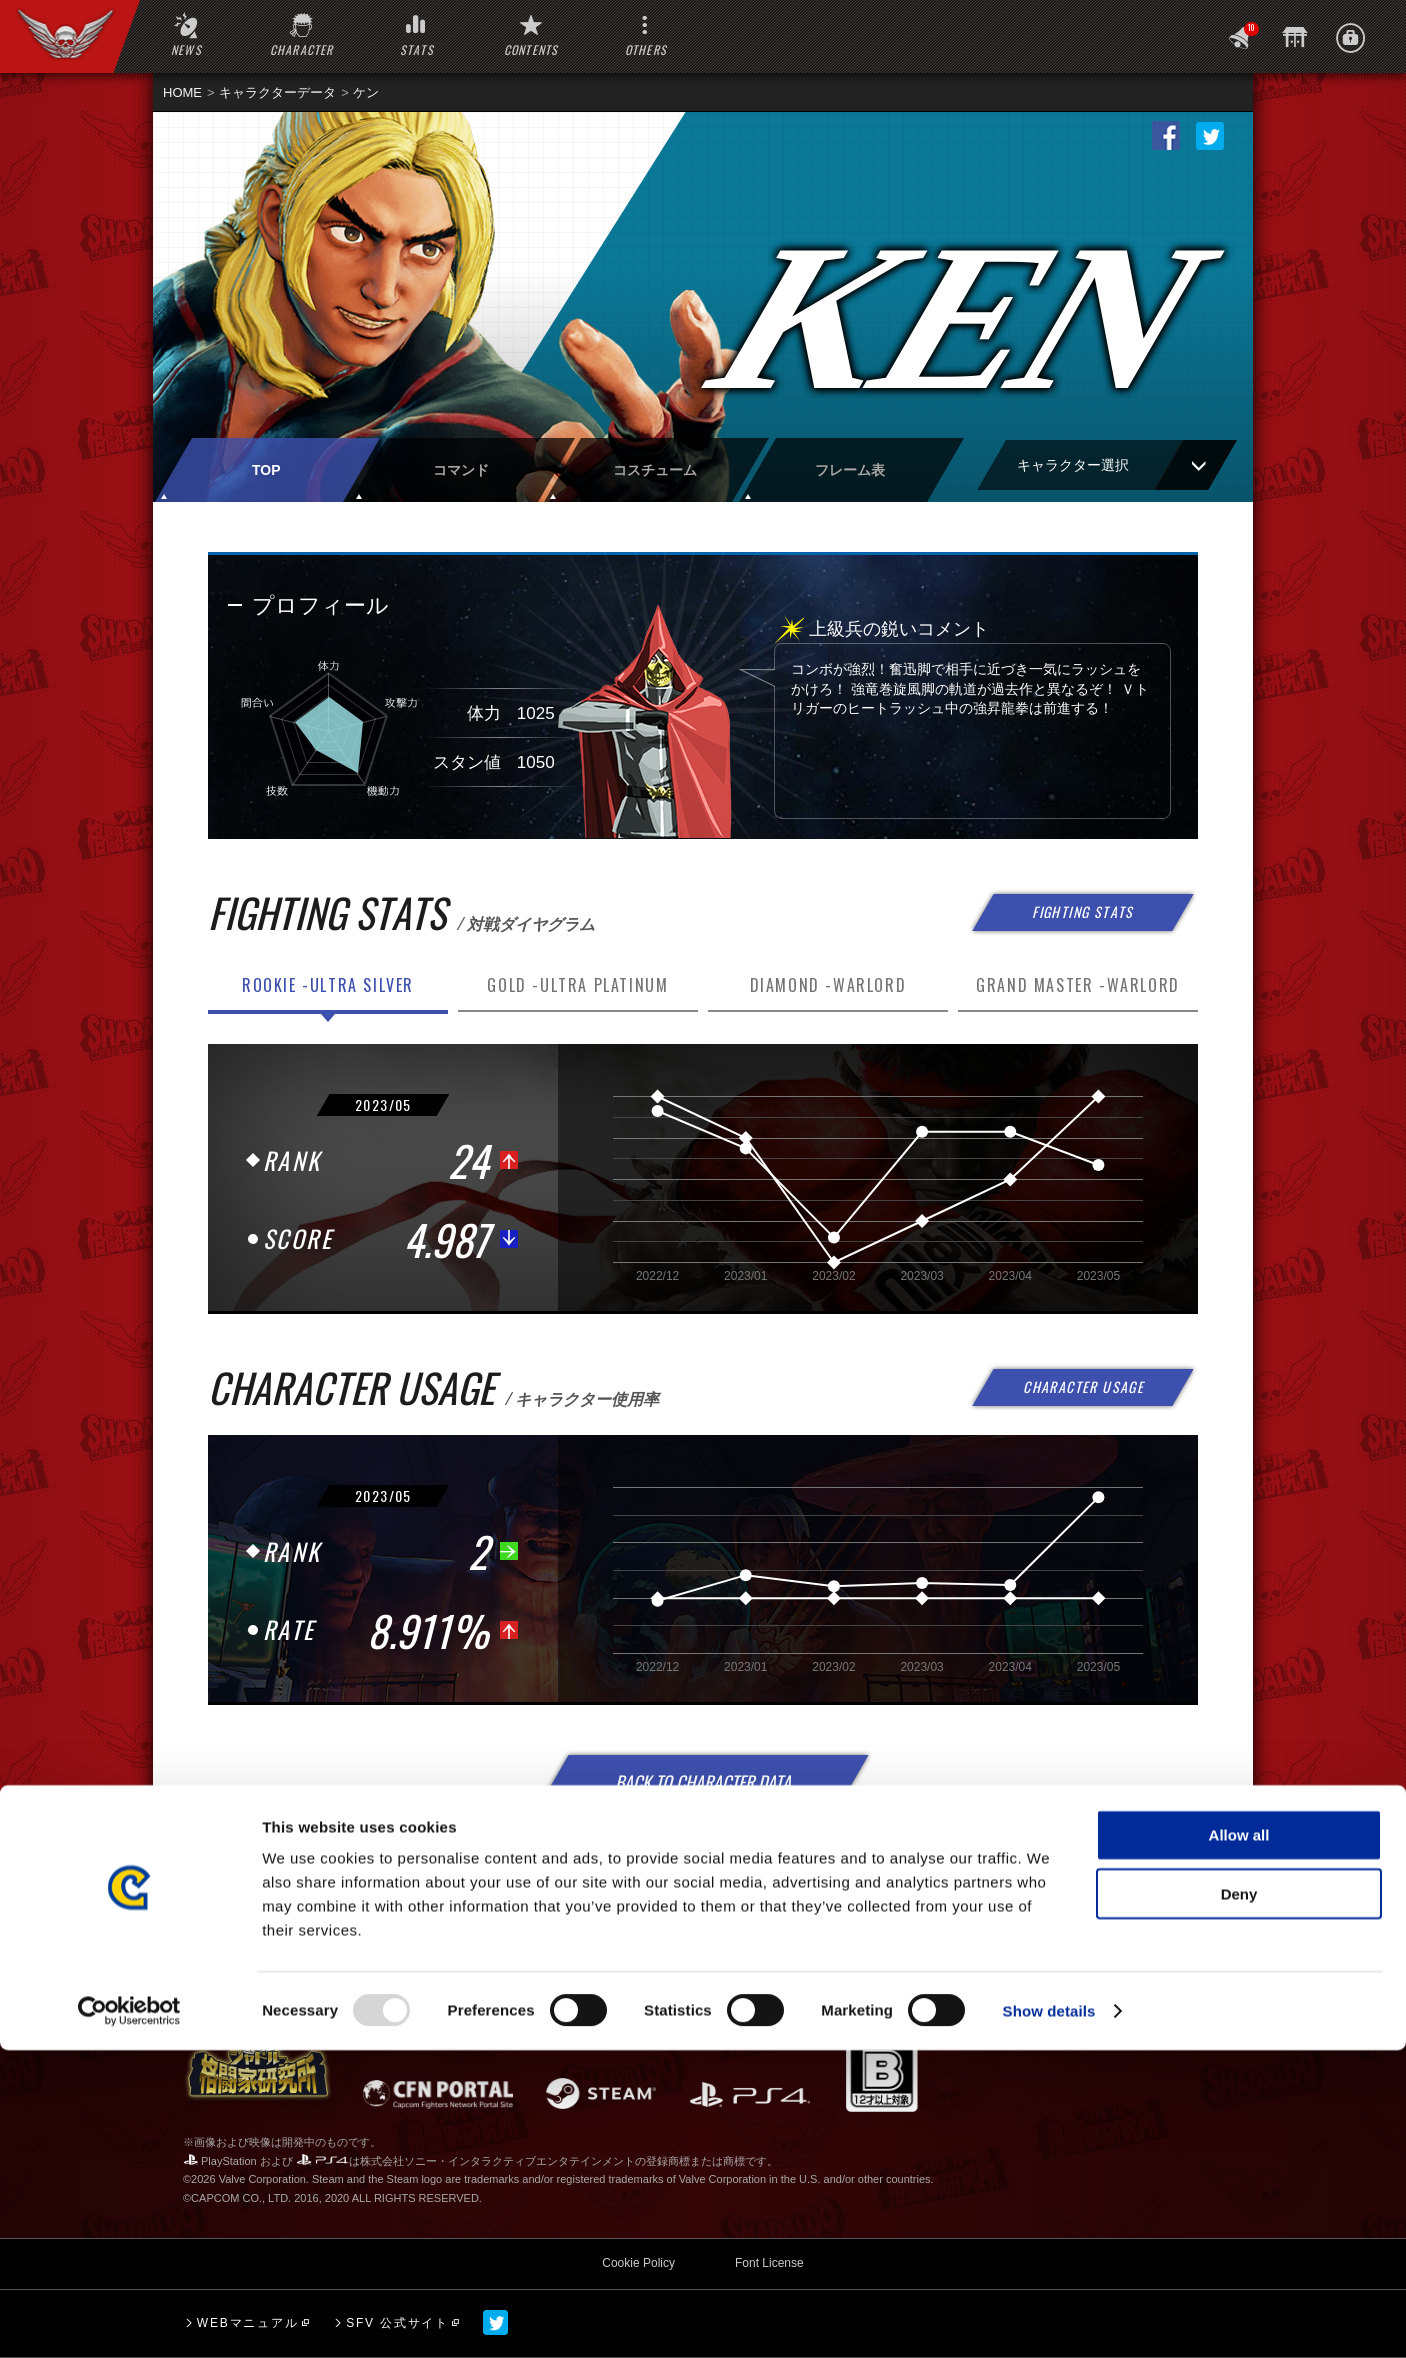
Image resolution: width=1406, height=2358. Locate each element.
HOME (182, 92)
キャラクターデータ (277, 92)
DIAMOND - (828, 985)
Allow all (1239, 2142)
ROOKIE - (328, 985)
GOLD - (577, 985)
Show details (1049, 2318)
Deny (1239, 2201)
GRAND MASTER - (1078, 985)
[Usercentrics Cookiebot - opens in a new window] (129, 2319)
